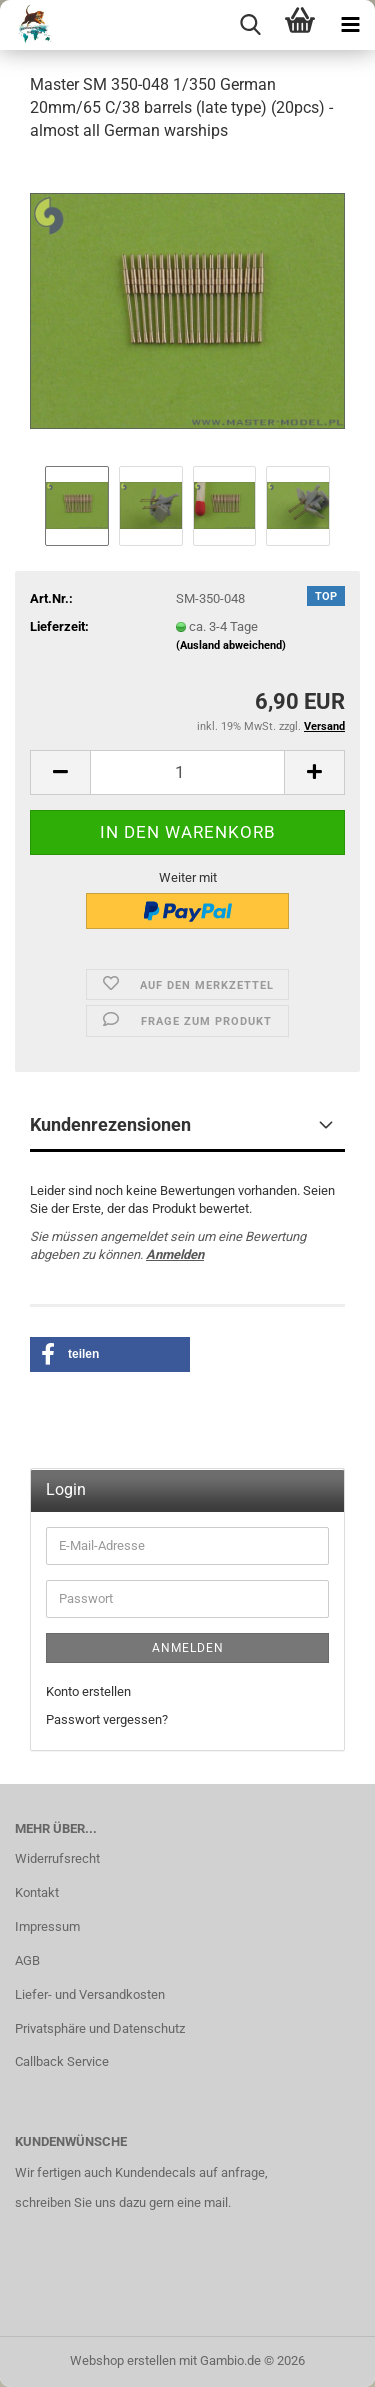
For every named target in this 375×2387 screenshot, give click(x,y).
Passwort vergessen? (107, 1719)
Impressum (47, 1926)
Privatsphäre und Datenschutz (100, 2028)
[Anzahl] (187, 772)
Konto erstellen (88, 1691)
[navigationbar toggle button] (350, 25)
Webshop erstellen (123, 2360)
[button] (60, 772)
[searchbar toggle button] (250, 25)
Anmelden (175, 1254)
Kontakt (37, 1892)
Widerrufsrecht (57, 1858)
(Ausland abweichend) (231, 645)
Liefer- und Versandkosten (90, 1994)
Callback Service (62, 2061)
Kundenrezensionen (110, 1124)
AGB (27, 1960)
